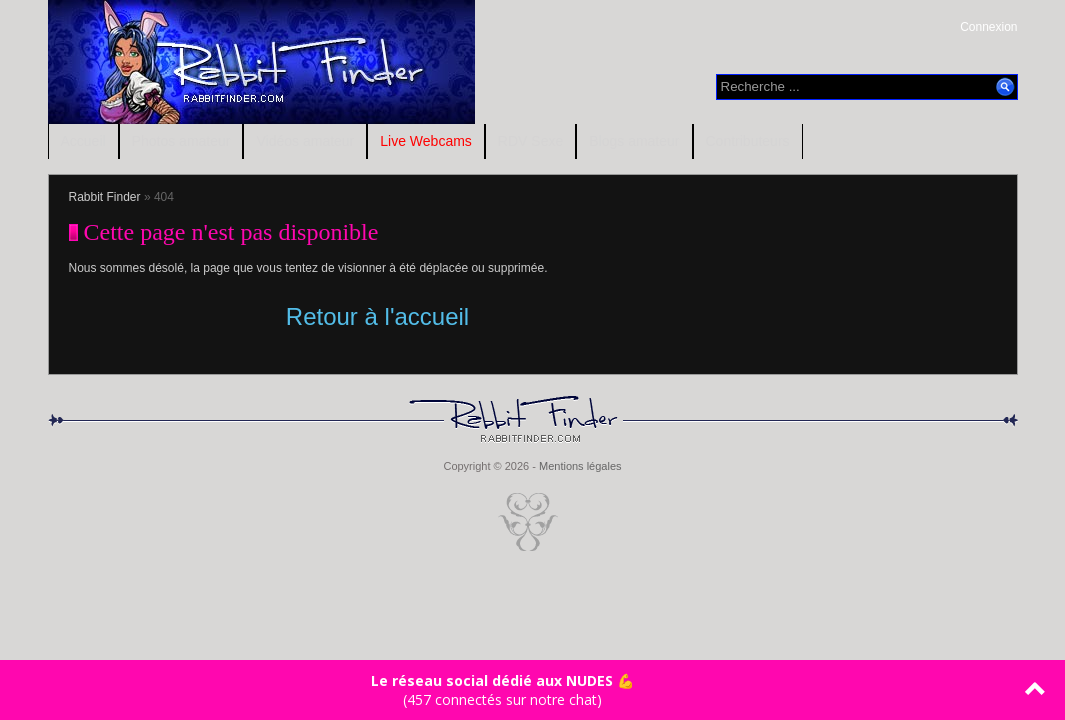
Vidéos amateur (305, 141)
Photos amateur (181, 141)
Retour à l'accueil (377, 316)
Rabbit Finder (105, 197)
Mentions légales (580, 466)
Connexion (988, 27)
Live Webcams (426, 141)
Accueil (83, 141)
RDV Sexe (530, 141)
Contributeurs (748, 141)
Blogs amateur (634, 141)
